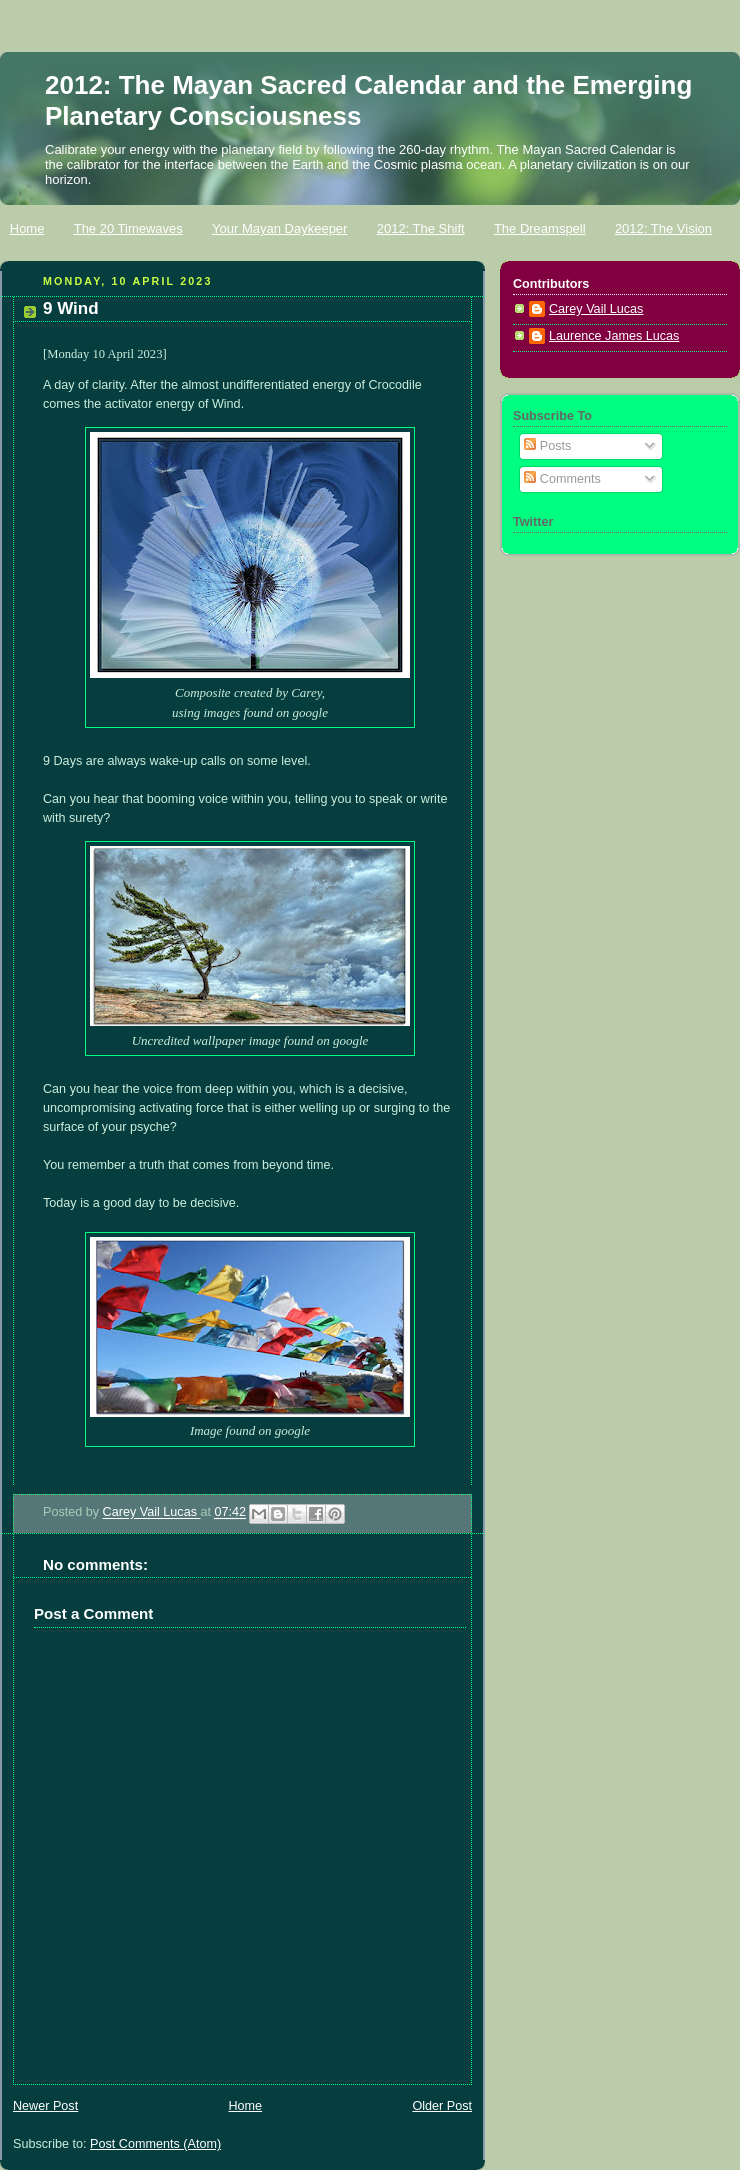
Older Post (442, 2106)
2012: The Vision (663, 228)
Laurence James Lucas (614, 336)
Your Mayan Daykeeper (279, 228)
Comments (562, 479)
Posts (547, 446)
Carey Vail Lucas (152, 1513)
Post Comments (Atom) (155, 2144)
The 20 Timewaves (128, 228)
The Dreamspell (540, 228)
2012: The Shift (421, 228)
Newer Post (45, 2106)
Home (27, 228)
